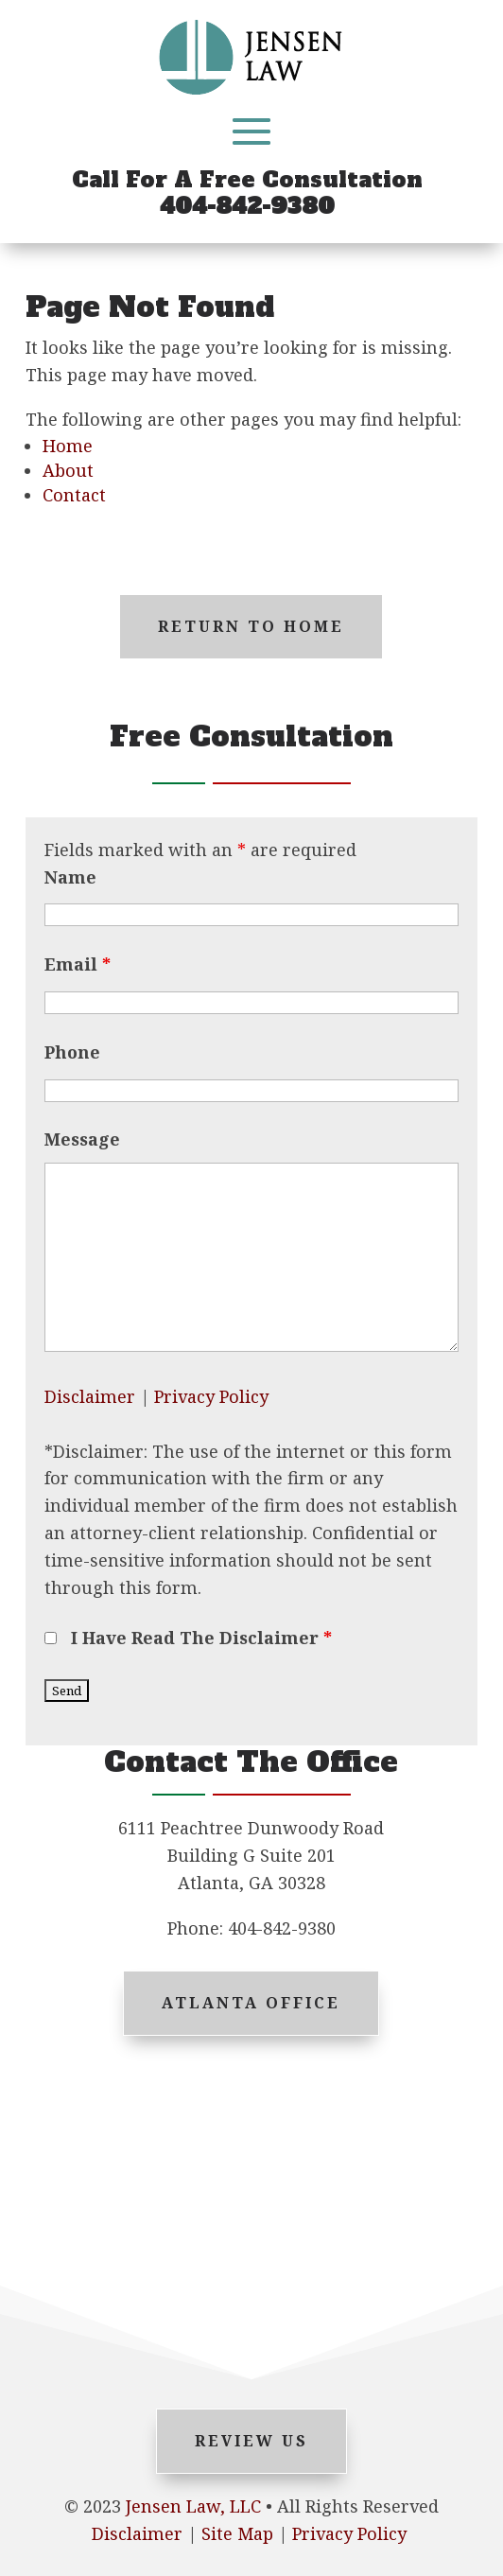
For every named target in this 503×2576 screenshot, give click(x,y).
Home (68, 445)
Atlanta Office (251, 2002)
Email (77, 964)
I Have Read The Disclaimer (201, 1637)
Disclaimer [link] (137, 2533)
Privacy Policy (211, 1396)
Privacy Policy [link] (349, 2533)
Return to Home (251, 626)
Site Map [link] (237, 2533)
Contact (74, 494)
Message (82, 1139)
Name (70, 877)
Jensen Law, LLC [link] (193, 2506)
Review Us (251, 2440)
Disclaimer (89, 1396)
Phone (72, 1052)
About (68, 470)
